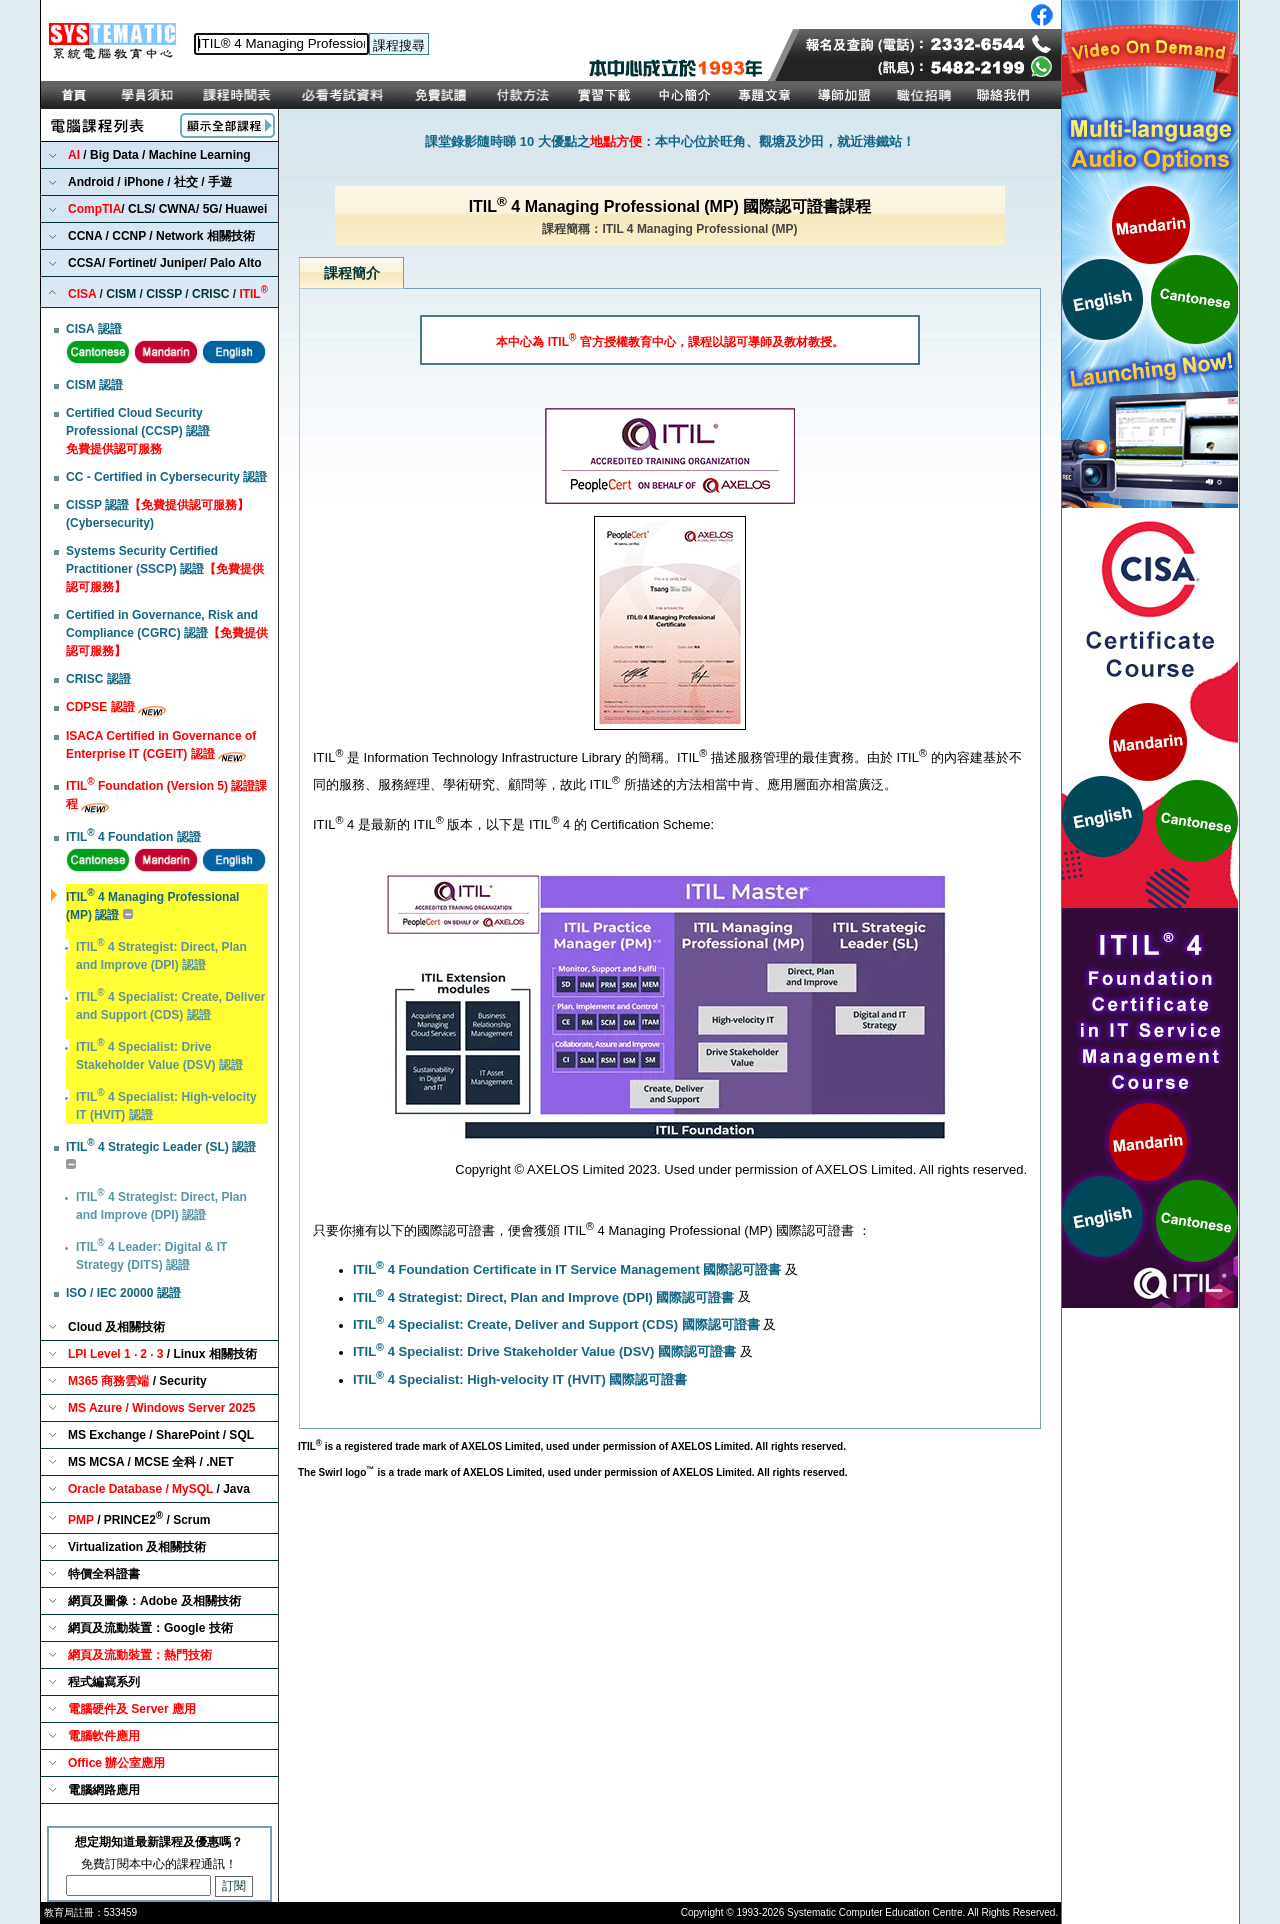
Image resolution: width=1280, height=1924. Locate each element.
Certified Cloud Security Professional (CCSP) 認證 (138, 431)
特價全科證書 (104, 1574)
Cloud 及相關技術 (116, 1327)
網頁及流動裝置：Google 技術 (150, 1628)
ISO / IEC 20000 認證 (123, 1293)
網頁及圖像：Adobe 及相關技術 (154, 1601)
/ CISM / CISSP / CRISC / (168, 292)
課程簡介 (352, 273)
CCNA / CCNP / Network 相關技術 (161, 236)
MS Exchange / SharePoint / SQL (161, 1435)
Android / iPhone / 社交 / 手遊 (150, 182)
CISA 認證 (94, 329)
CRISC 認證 (98, 679)
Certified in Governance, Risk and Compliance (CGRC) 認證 (167, 633)
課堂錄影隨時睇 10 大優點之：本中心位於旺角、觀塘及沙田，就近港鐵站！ (670, 141)
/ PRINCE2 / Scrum (139, 1518)
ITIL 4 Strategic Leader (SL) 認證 (161, 1147)
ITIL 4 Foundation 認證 (133, 837)
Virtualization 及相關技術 (137, 1547)
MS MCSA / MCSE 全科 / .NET (151, 1462)
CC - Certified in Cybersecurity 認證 (166, 477)
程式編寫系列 (104, 1682)
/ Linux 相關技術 (162, 1354)
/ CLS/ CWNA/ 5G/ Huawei (167, 209)
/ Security (137, 1381)
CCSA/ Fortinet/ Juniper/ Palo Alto (165, 263)
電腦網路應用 (104, 1790)
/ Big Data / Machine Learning (159, 155)
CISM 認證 (94, 385)
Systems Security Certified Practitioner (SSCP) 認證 (165, 569)
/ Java (159, 1489)
